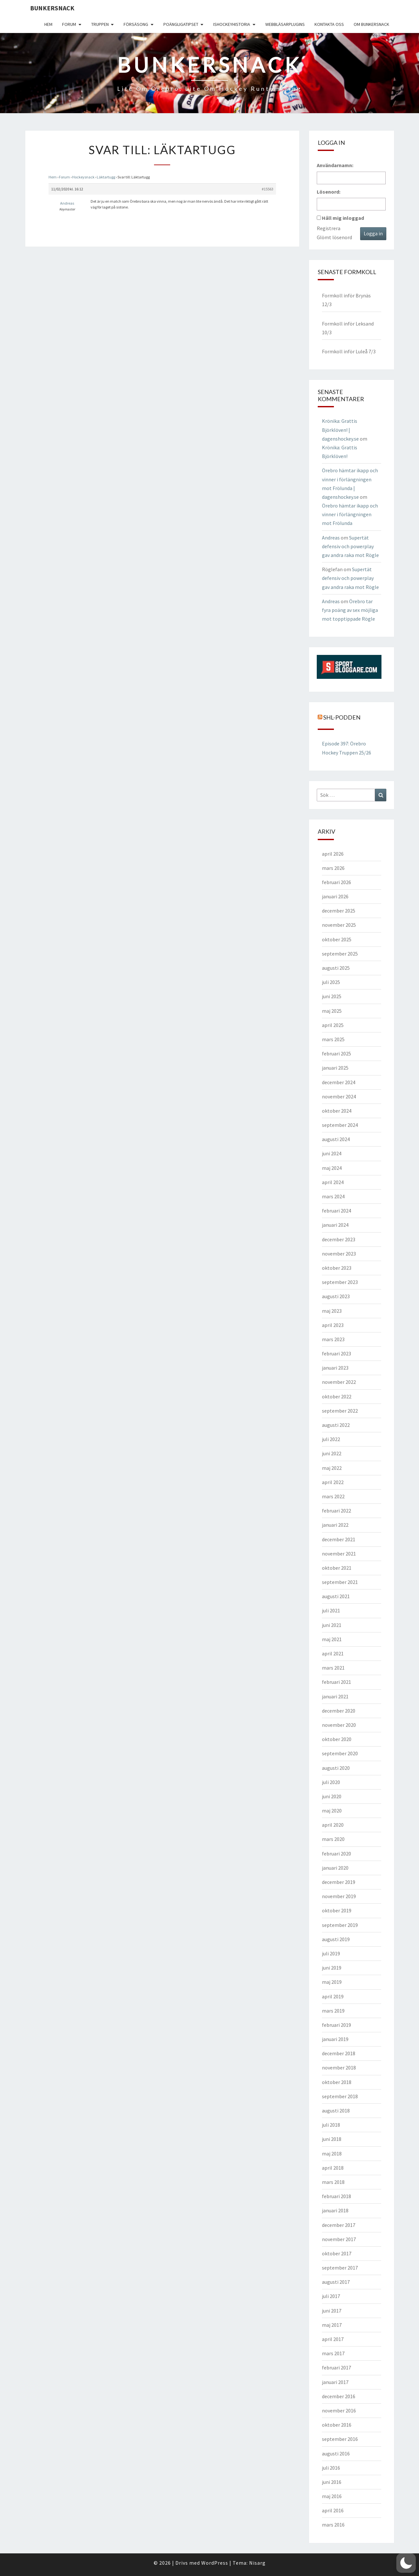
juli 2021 (331, 1610)
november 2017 (339, 2239)
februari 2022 (336, 1510)
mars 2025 (333, 1039)
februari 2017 (336, 2367)
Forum (69, 24)
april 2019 (333, 1996)
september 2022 (340, 1410)
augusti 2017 (336, 2282)
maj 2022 (332, 1468)
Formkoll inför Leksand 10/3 (348, 328)
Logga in (373, 233)
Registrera (328, 228)
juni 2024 (331, 1153)
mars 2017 (333, 2353)
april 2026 (333, 853)
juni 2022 (331, 1453)
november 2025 (339, 925)
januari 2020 (335, 1868)
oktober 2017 (336, 2253)
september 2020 (340, 1753)
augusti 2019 (336, 1939)
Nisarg (257, 2563)
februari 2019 (336, 2025)
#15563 (267, 189)
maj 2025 (332, 1011)
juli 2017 (331, 2296)
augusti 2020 (336, 1768)
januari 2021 (335, 1696)
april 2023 (333, 1325)
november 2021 (339, 1553)
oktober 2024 (336, 1110)
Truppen (100, 24)
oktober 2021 (336, 1568)
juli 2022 (331, 1439)
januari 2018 (335, 2210)
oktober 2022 (336, 1396)
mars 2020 (333, 1839)
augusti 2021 (336, 1596)
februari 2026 (336, 882)
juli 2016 (331, 2467)
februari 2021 (336, 1682)
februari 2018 (336, 2196)
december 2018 (338, 2053)
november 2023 (339, 1253)
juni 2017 (331, 2310)
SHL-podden (341, 717)
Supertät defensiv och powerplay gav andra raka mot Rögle (350, 546)
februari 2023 (336, 1353)
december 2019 (338, 1882)
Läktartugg (106, 177)
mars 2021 (333, 1667)
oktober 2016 (336, 2424)
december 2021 (338, 1539)
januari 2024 (335, 1225)
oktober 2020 (336, 1739)
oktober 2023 (336, 1268)
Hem (48, 24)
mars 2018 (333, 2182)
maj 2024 (332, 1168)
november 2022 (339, 1382)
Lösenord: (328, 191)
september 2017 (340, 2267)
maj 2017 (332, 2325)
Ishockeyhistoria (231, 24)
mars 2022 (333, 1496)
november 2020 (339, 1725)
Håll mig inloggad (343, 218)
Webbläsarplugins (285, 24)
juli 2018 (331, 2125)
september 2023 (340, 1282)
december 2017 (338, 2225)
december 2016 (338, 2396)
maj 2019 (332, 1982)
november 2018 (339, 2067)
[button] (406, 2563)
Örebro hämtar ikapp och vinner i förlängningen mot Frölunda (350, 514)
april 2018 (333, 2167)
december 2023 (338, 1239)
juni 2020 (331, 1796)
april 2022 (333, 1482)
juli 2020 (331, 1782)
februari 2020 (336, 1853)
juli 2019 (331, 1953)
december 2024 (338, 1082)
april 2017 (333, 2339)
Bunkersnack (52, 8)
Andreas (331, 537)
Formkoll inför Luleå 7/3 (349, 351)
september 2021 (340, 1582)
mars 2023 (333, 1339)
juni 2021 (331, 1625)
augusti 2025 (336, 968)
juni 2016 (331, 2482)
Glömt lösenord (334, 237)
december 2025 (338, 910)
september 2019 (340, 1925)
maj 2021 (332, 1639)
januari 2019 (335, 2039)
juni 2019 (331, 1967)
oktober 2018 (336, 2082)
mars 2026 (333, 868)
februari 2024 (336, 1210)
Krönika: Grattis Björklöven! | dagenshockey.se (340, 430)
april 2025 (333, 1025)
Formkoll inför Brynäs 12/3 (346, 299)
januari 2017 (335, 2382)
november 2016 (339, 2410)
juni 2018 (331, 2139)
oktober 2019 (336, 1910)
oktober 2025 (336, 939)
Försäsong (136, 24)
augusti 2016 (336, 2453)
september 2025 (340, 953)
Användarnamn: (335, 165)
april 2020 (333, 1825)
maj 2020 (332, 1810)
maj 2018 (332, 2153)
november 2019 (339, 1896)
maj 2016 (332, 2496)
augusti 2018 (336, 2110)
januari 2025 (335, 1067)
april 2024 (333, 1182)
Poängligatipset (180, 24)
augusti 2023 (336, 1296)
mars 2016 (333, 2524)
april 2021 (333, 1653)
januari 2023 (335, 1367)
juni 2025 (331, 996)
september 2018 (340, 2096)
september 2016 (340, 2439)
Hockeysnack (83, 177)
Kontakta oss (329, 24)
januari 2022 (335, 1525)
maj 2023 (332, 1311)
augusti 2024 (336, 1139)
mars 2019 (333, 2010)
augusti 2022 (336, 1425)
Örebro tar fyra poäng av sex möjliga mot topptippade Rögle (350, 610)
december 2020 (338, 1710)
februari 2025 (336, 1053)
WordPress (214, 2563)
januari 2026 (335, 896)
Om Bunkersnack (371, 24)
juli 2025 (331, 982)
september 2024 (340, 1125)
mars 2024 (333, 1196)
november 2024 (339, 1096)
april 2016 (333, 2510)
